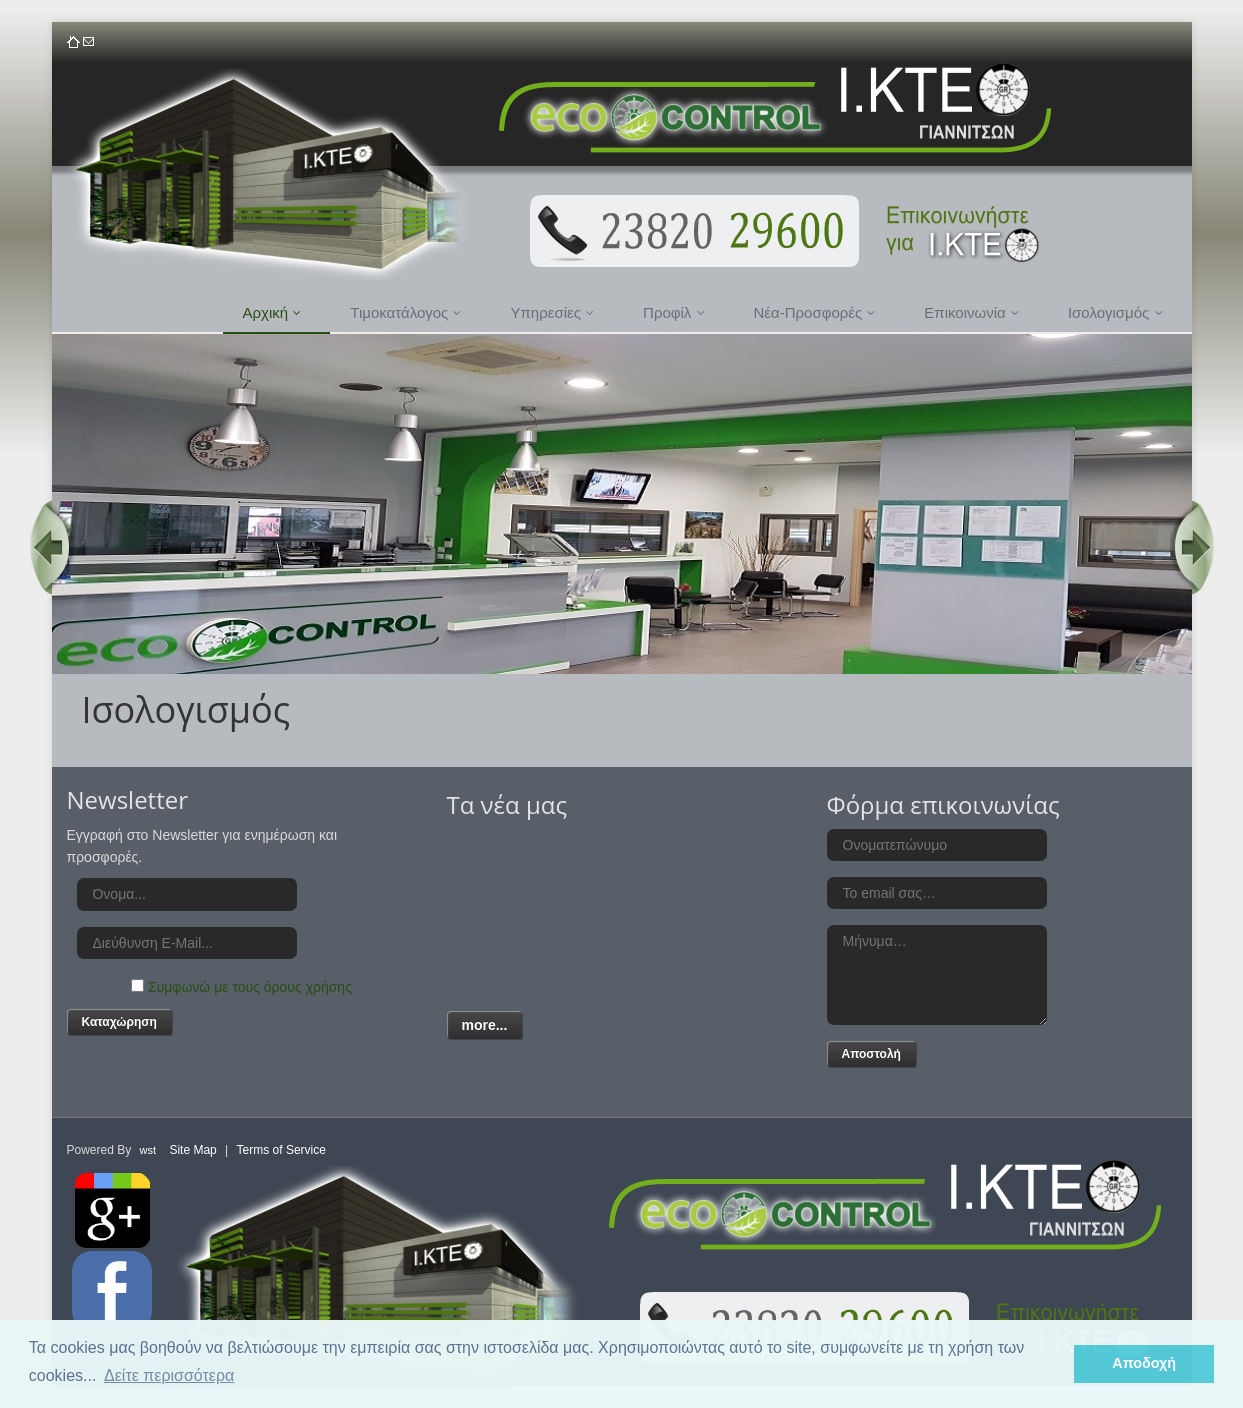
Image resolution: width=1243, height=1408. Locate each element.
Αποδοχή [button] (1144, 1363)
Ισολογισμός (1115, 312)
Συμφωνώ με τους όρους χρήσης (250, 987)
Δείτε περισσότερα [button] (169, 1375)
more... (485, 1025)
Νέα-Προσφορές (815, 312)
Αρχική (272, 312)
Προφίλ (673, 312)
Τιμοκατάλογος (405, 312)
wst (148, 1150)
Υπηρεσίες (552, 312)
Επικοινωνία (971, 312)
